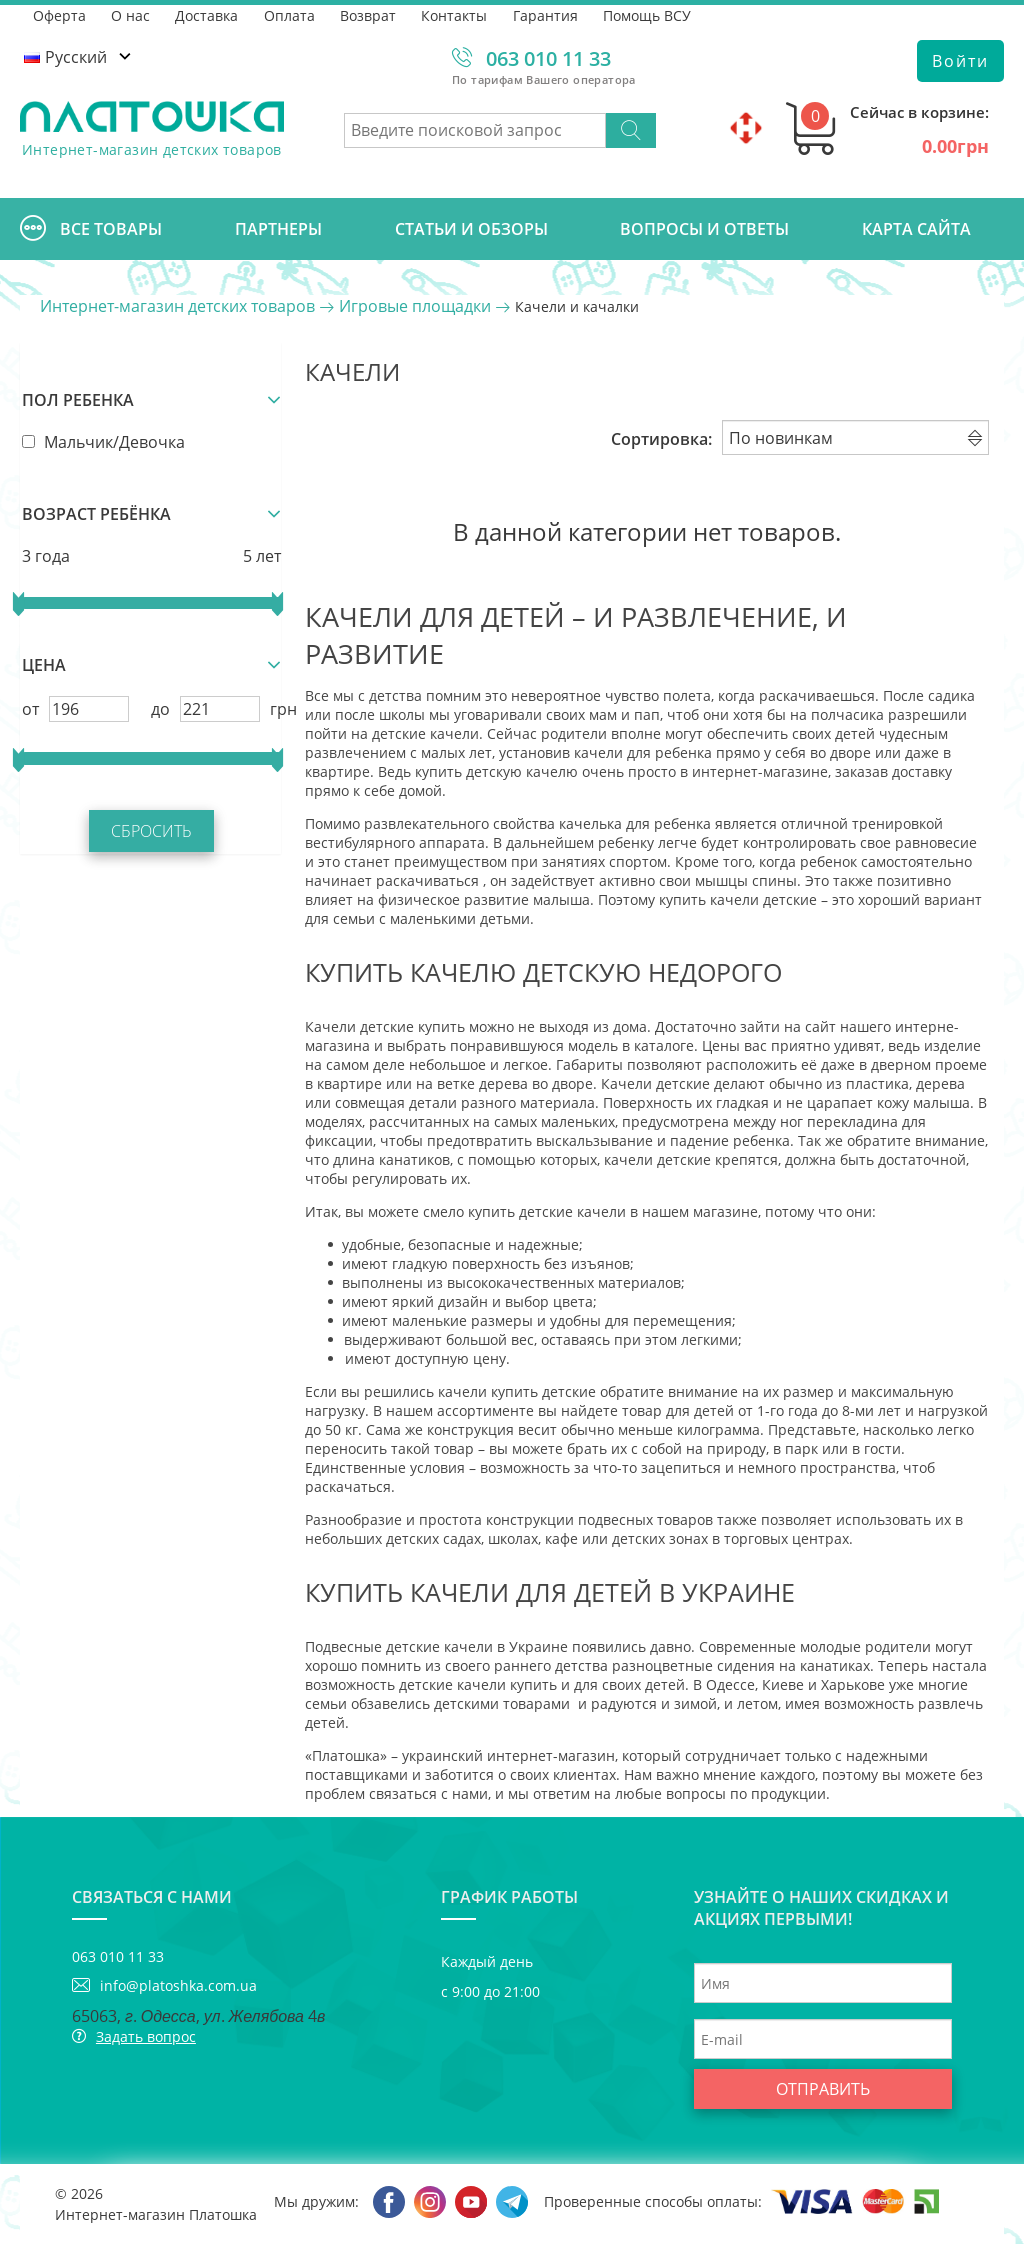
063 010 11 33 (548, 58)
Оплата (291, 14)
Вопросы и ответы (704, 229)
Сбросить (150, 830)
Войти (960, 61)
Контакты (458, 14)
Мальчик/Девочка (101, 440)
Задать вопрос (146, 2036)
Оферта (59, 14)
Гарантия (549, 14)
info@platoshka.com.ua (178, 1985)
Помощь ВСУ (652, 14)
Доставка (208, 14)
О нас (131, 14)
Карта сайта (916, 229)
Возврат (371, 14)
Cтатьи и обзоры (471, 229)
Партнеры (278, 229)
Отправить (823, 2089)
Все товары (91, 229)
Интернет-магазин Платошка (156, 2214)
